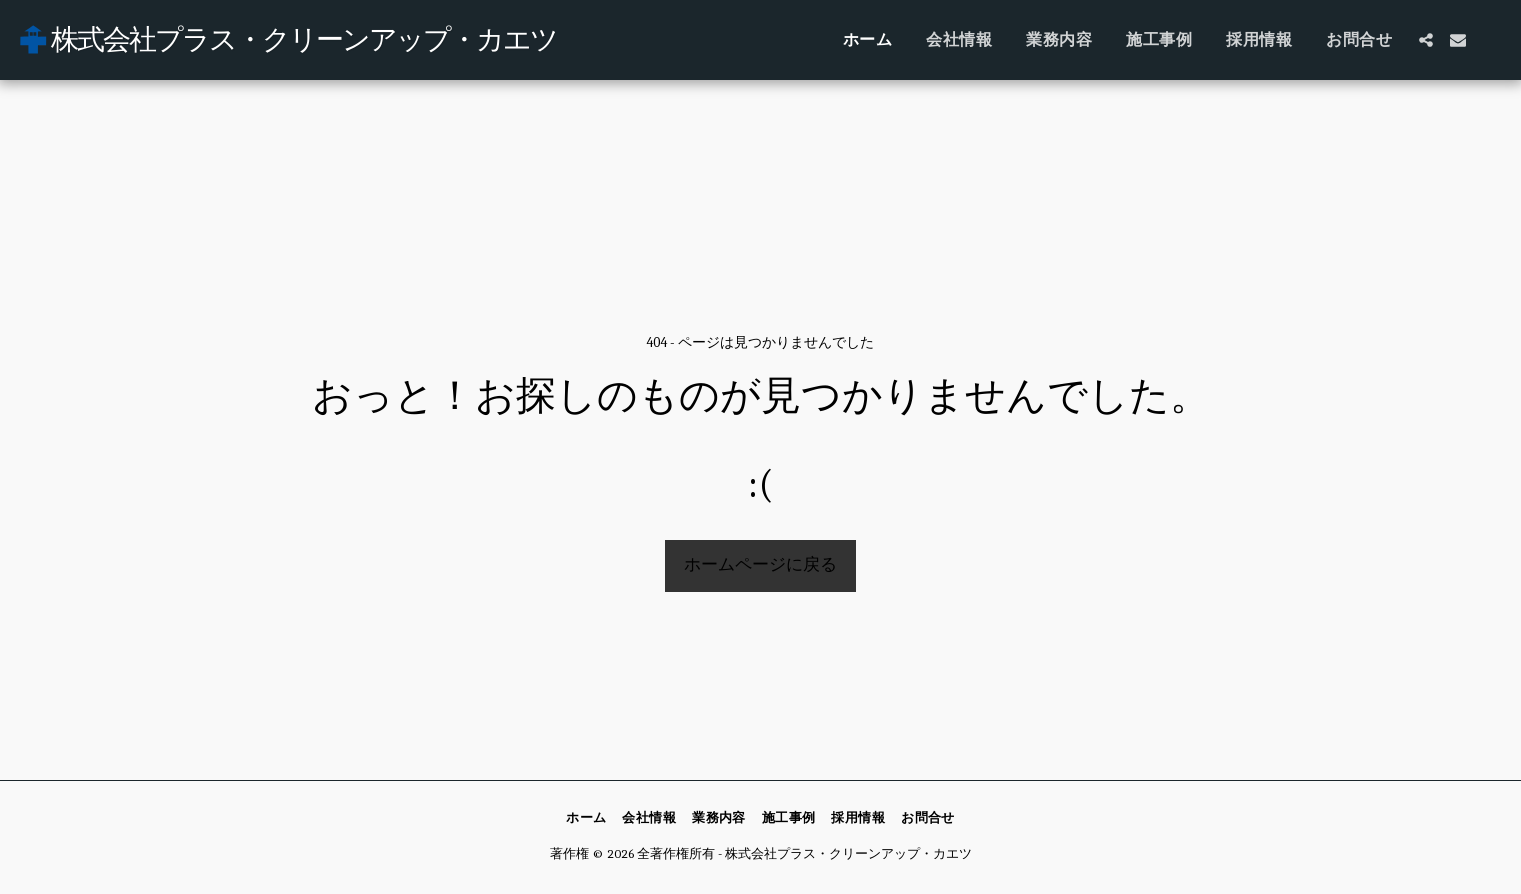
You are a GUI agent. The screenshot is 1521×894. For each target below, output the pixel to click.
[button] (1426, 40)
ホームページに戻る (760, 564)
